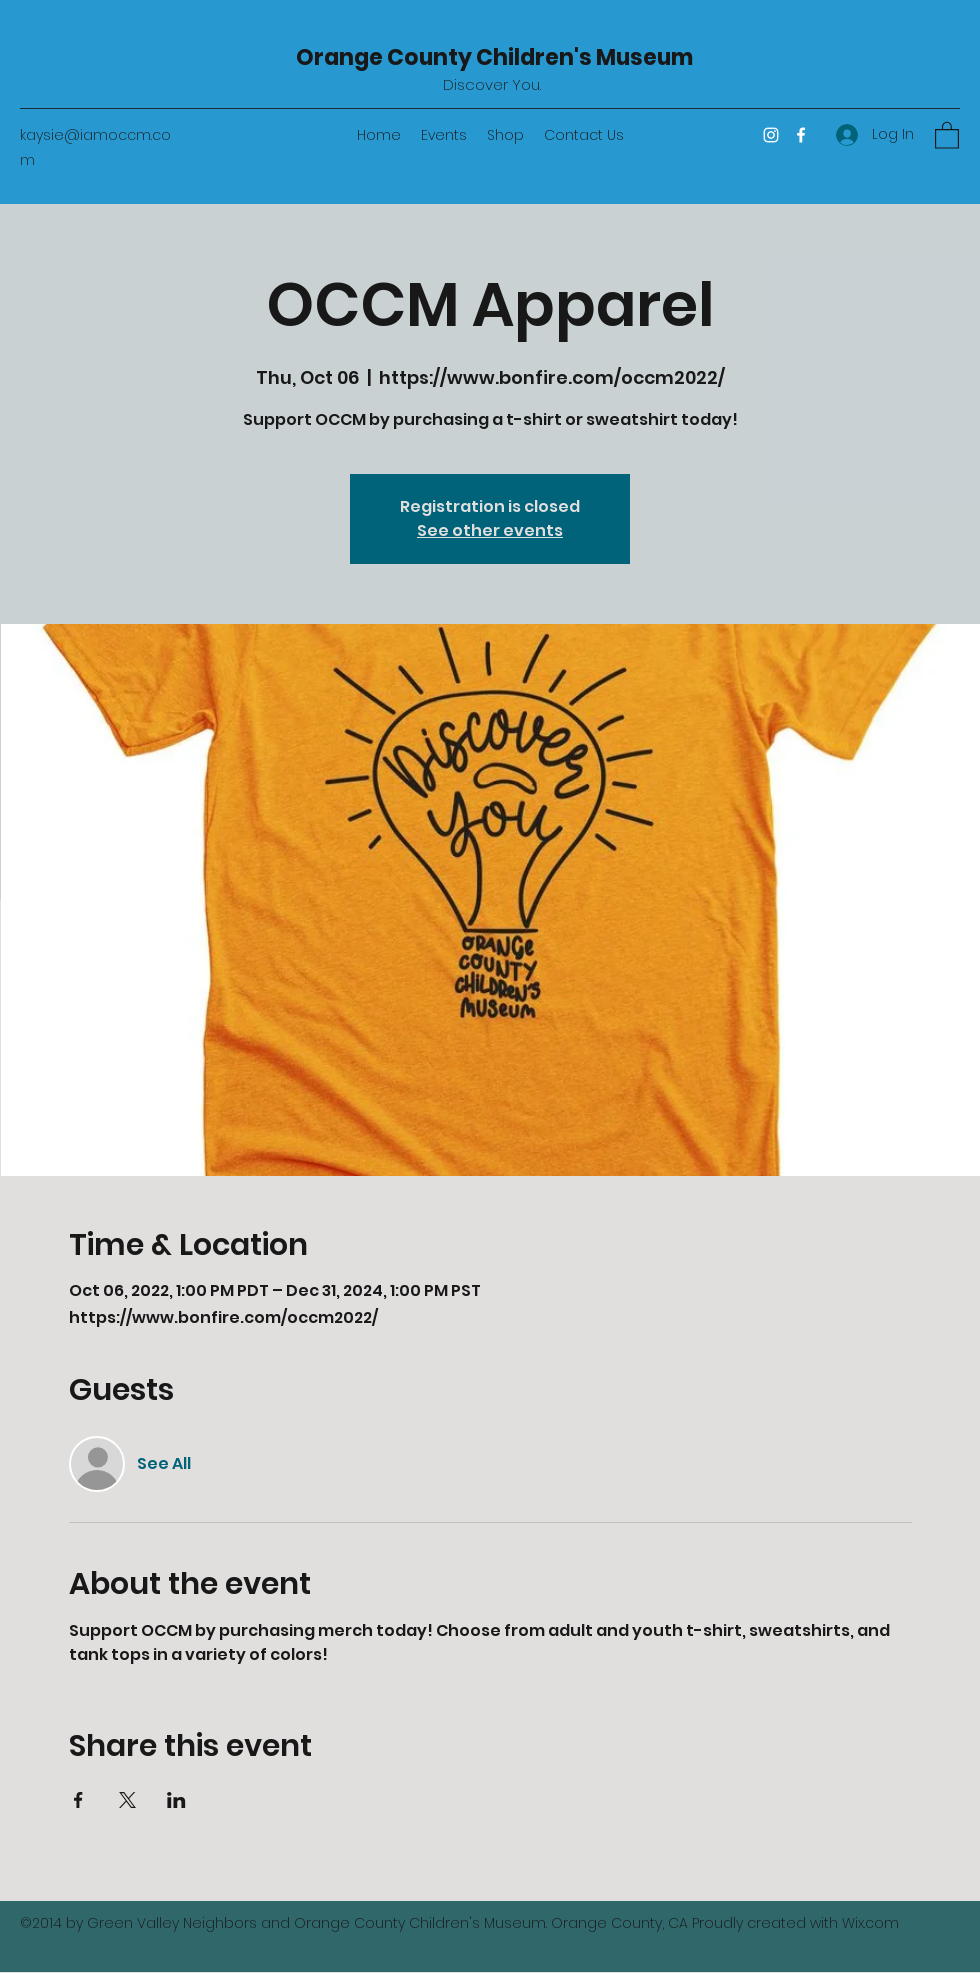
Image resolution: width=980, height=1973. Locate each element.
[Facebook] (801, 135)
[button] (947, 134)
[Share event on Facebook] (78, 1800)
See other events (490, 530)
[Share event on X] (127, 1800)
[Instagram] (771, 135)
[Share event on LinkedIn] (176, 1800)
